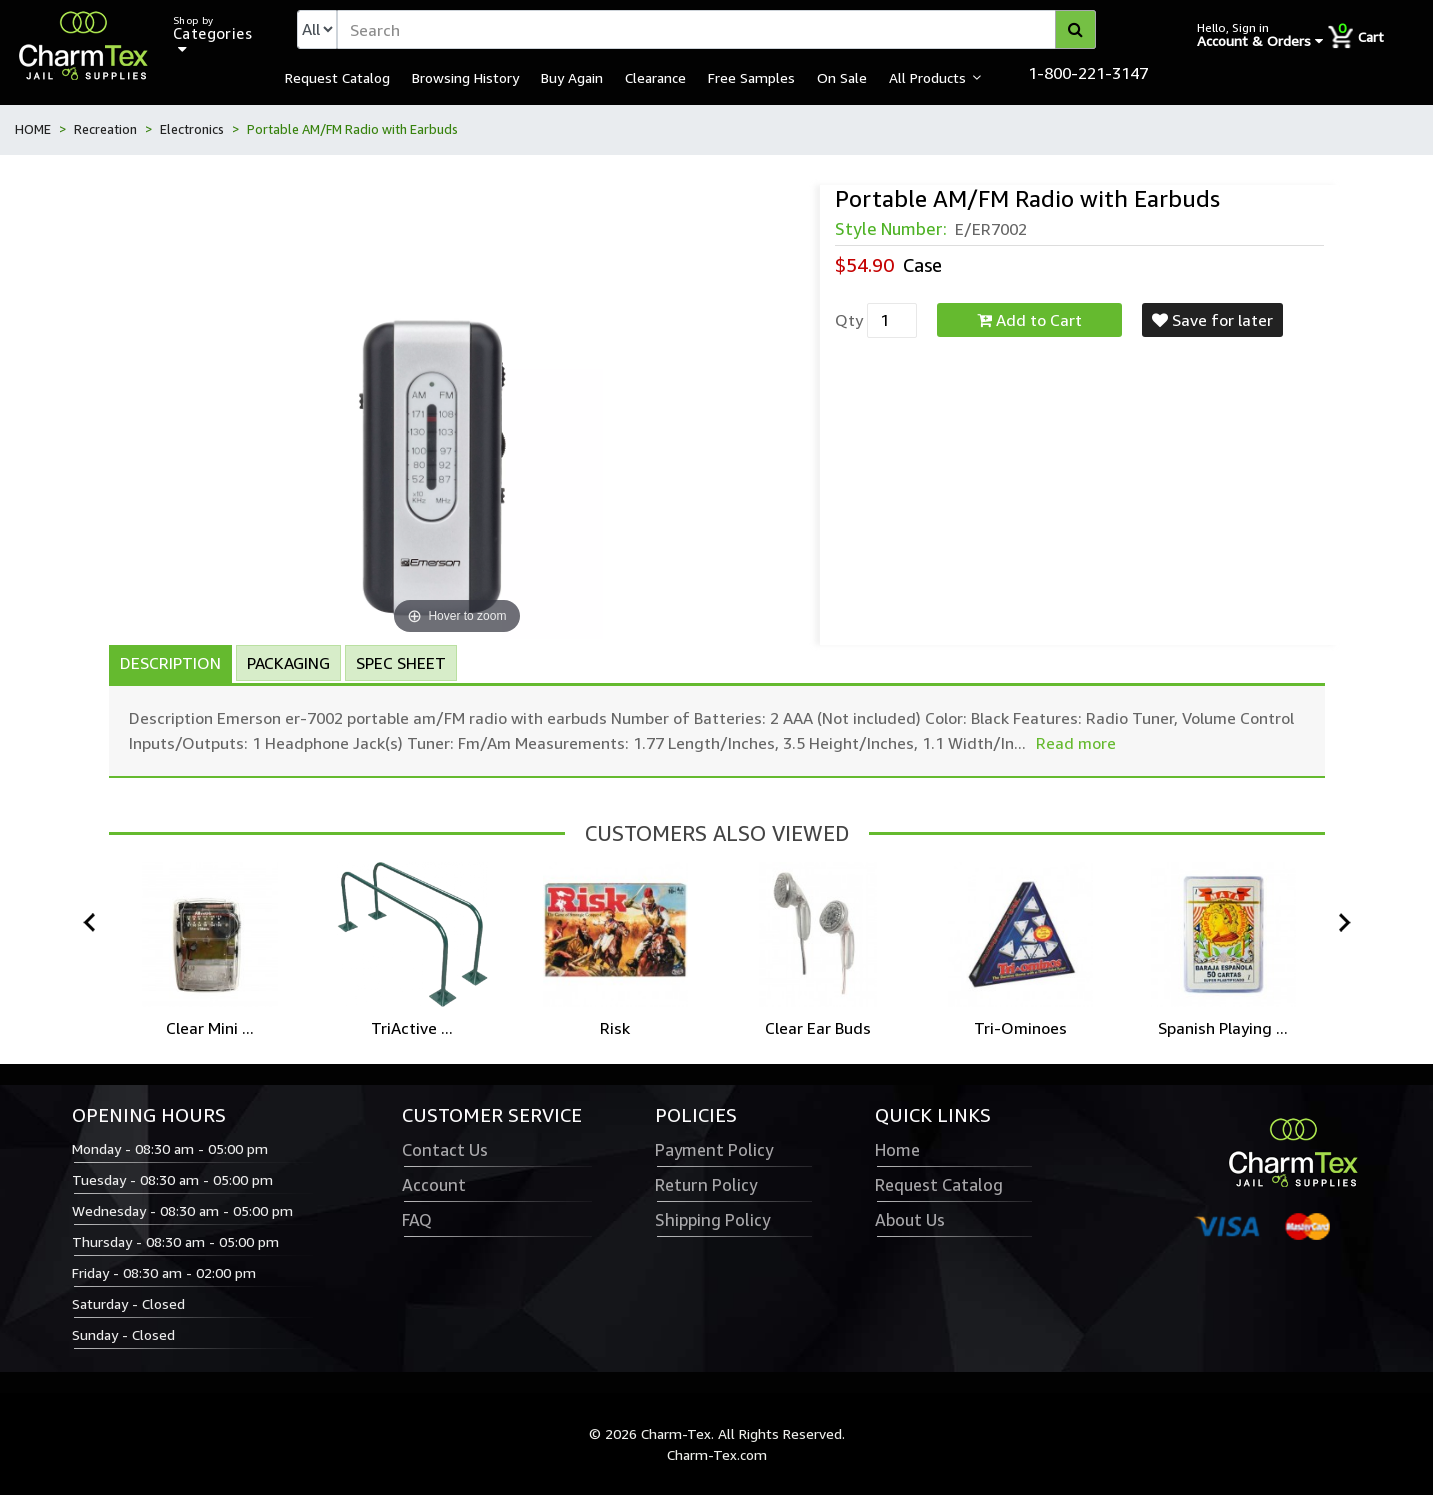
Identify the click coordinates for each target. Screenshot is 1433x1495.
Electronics (192, 129)
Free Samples (751, 77)
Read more (1076, 743)
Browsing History (465, 77)
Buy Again (572, 77)
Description (170, 663)
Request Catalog (337, 77)
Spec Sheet (401, 663)
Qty (849, 320)
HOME (33, 129)
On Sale (842, 77)
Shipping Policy (712, 1220)
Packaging (288, 663)
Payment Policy (714, 1150)
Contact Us (445, 1150)
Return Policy (706, 1185)
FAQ (417, 1220)
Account (434, 1185)
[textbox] (716, 29)
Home (897, 1150)
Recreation (105, 129)
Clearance (655, 77)
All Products (927, 77)
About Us (910, 1220)
